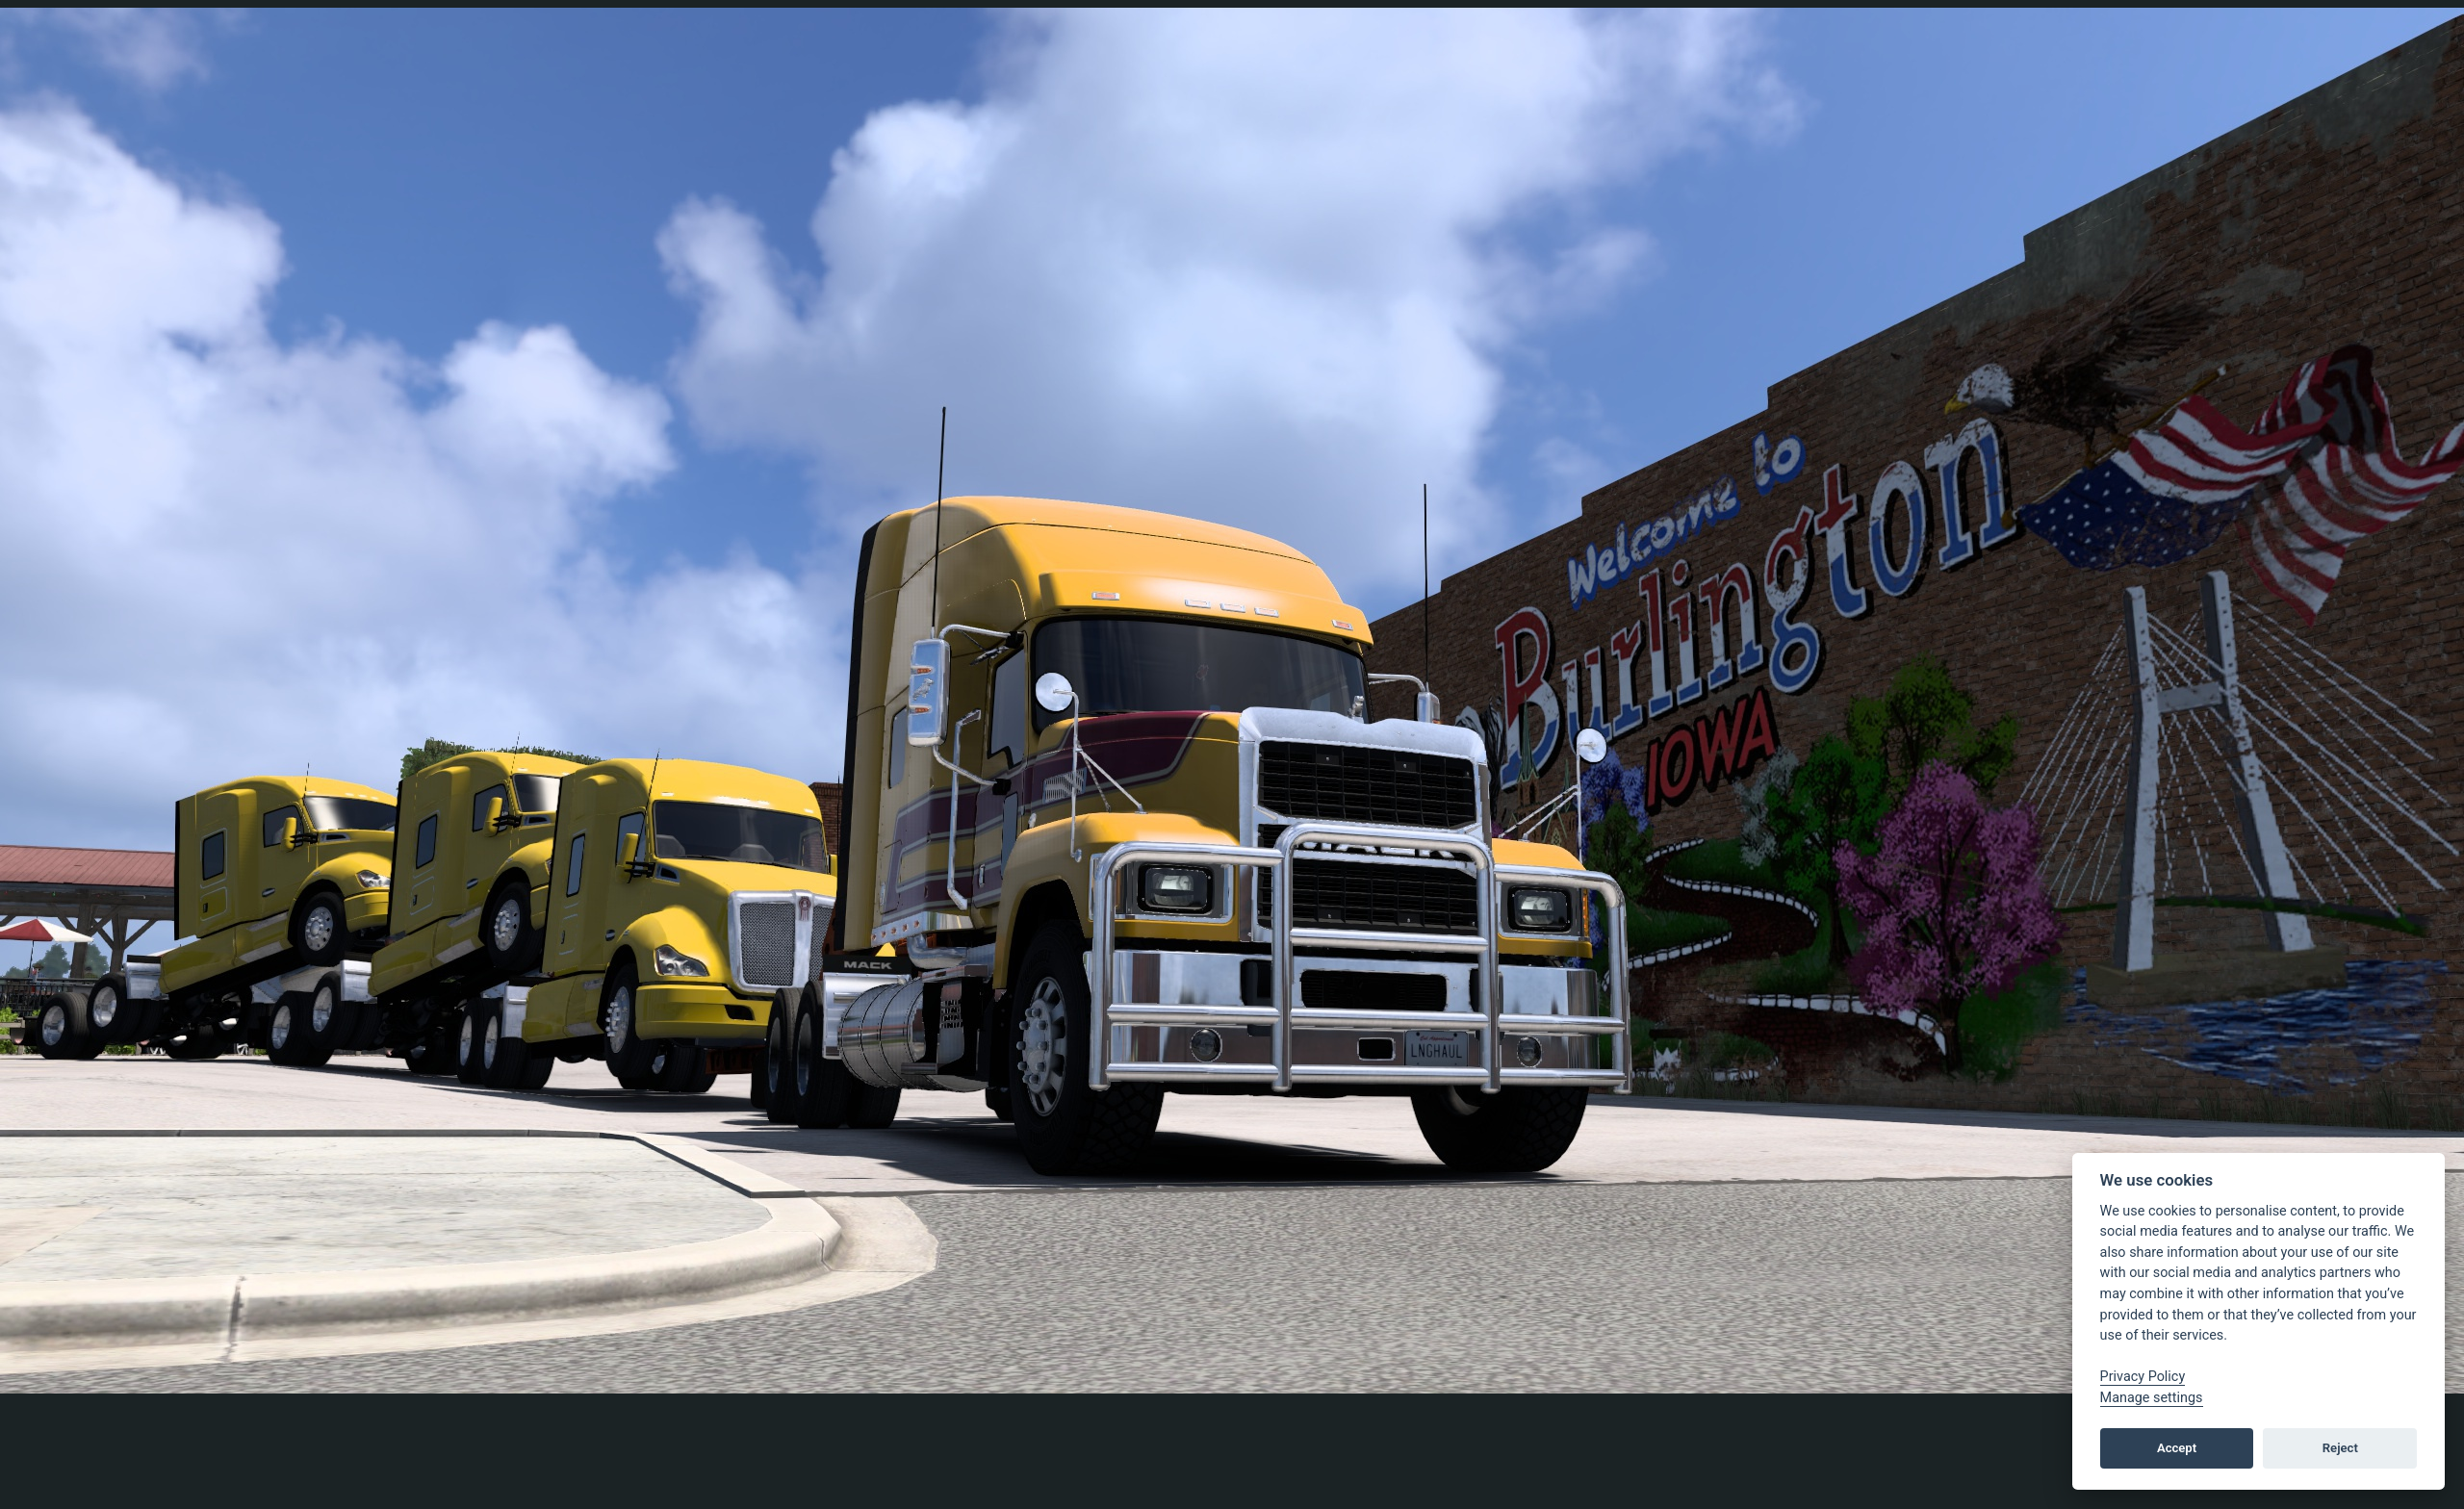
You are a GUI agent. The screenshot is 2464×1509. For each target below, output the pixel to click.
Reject (2340, 1448)
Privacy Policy (2143, 1376)
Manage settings (2151, 1398)
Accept (2176, 1448)
